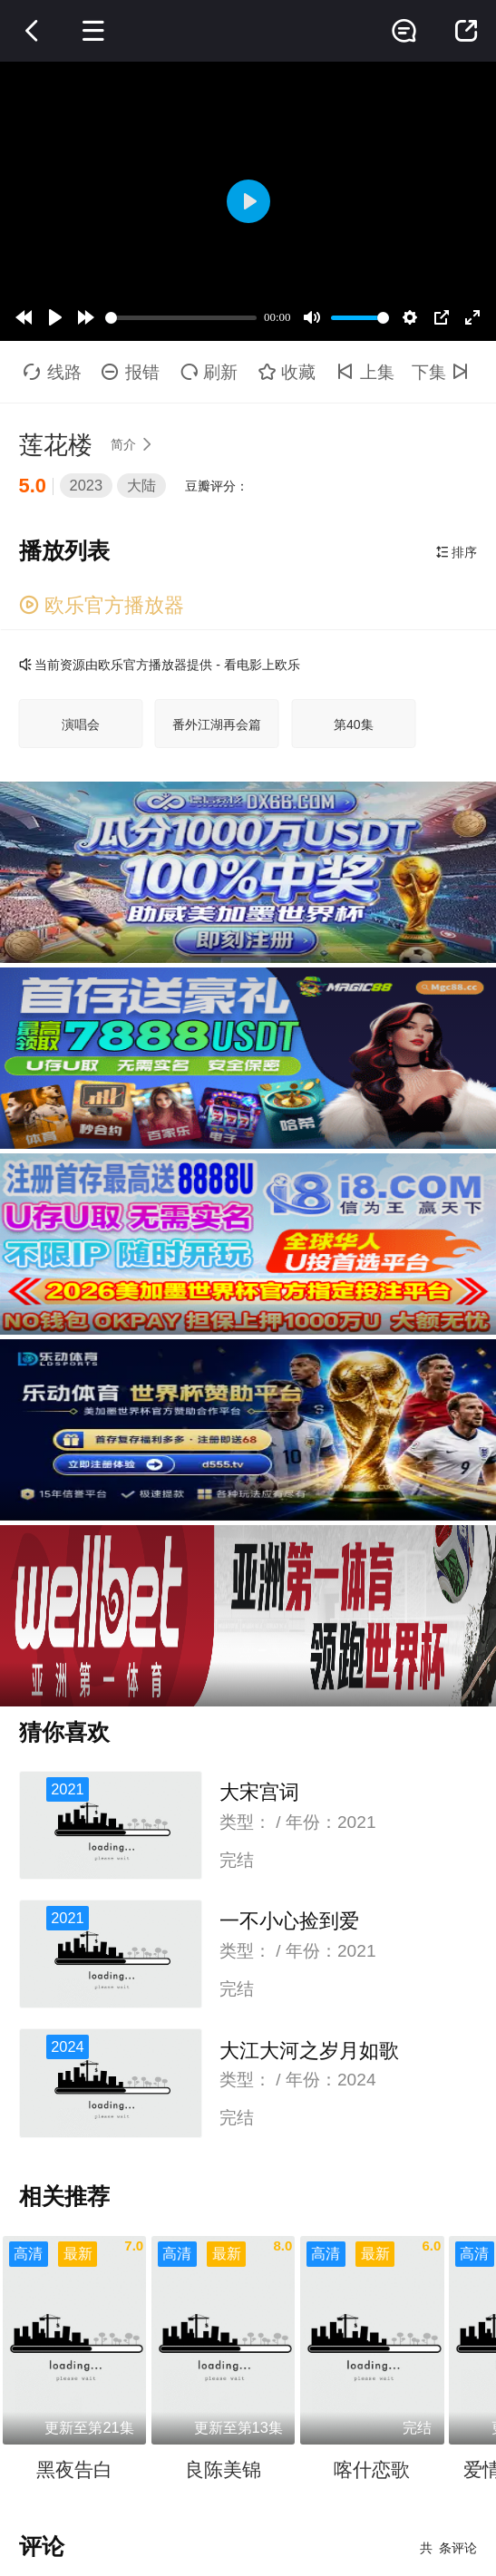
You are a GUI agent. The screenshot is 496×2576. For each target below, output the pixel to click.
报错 (131, 372)
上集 (365, 372)
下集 (443, 372)
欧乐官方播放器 (101, 605)
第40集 (354, 724)
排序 (457, 552)
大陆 (141, 485)
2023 (86, 485)
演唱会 (81, 724)
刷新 (209, 372)
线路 (53, 372)
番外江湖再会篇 (216, 724)
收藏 (287, 372)
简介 (135, 444)
